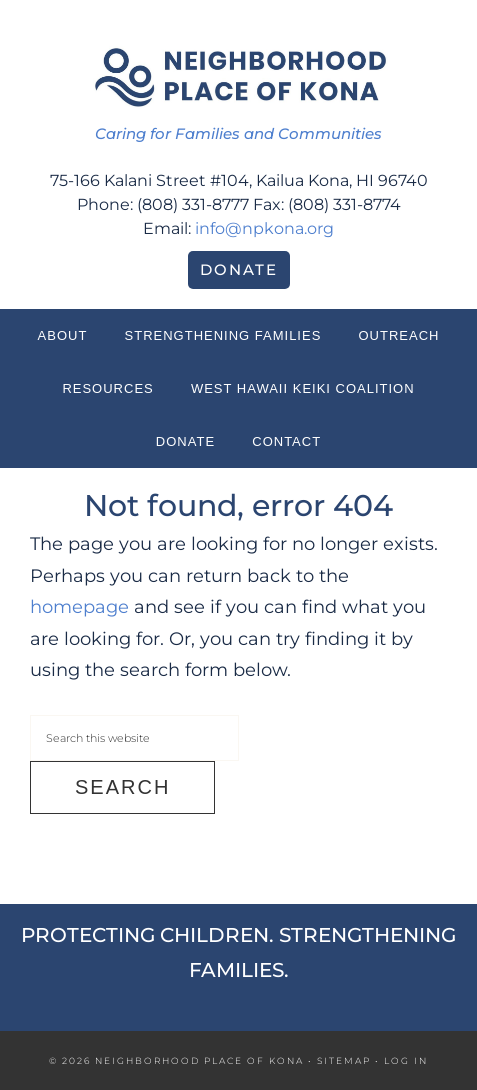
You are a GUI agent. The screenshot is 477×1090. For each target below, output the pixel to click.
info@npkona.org (264, 228)
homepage (79, 607)
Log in (406, 1060)
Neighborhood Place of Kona (239, 75)
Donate (239, 269)
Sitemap (344, 1060)
